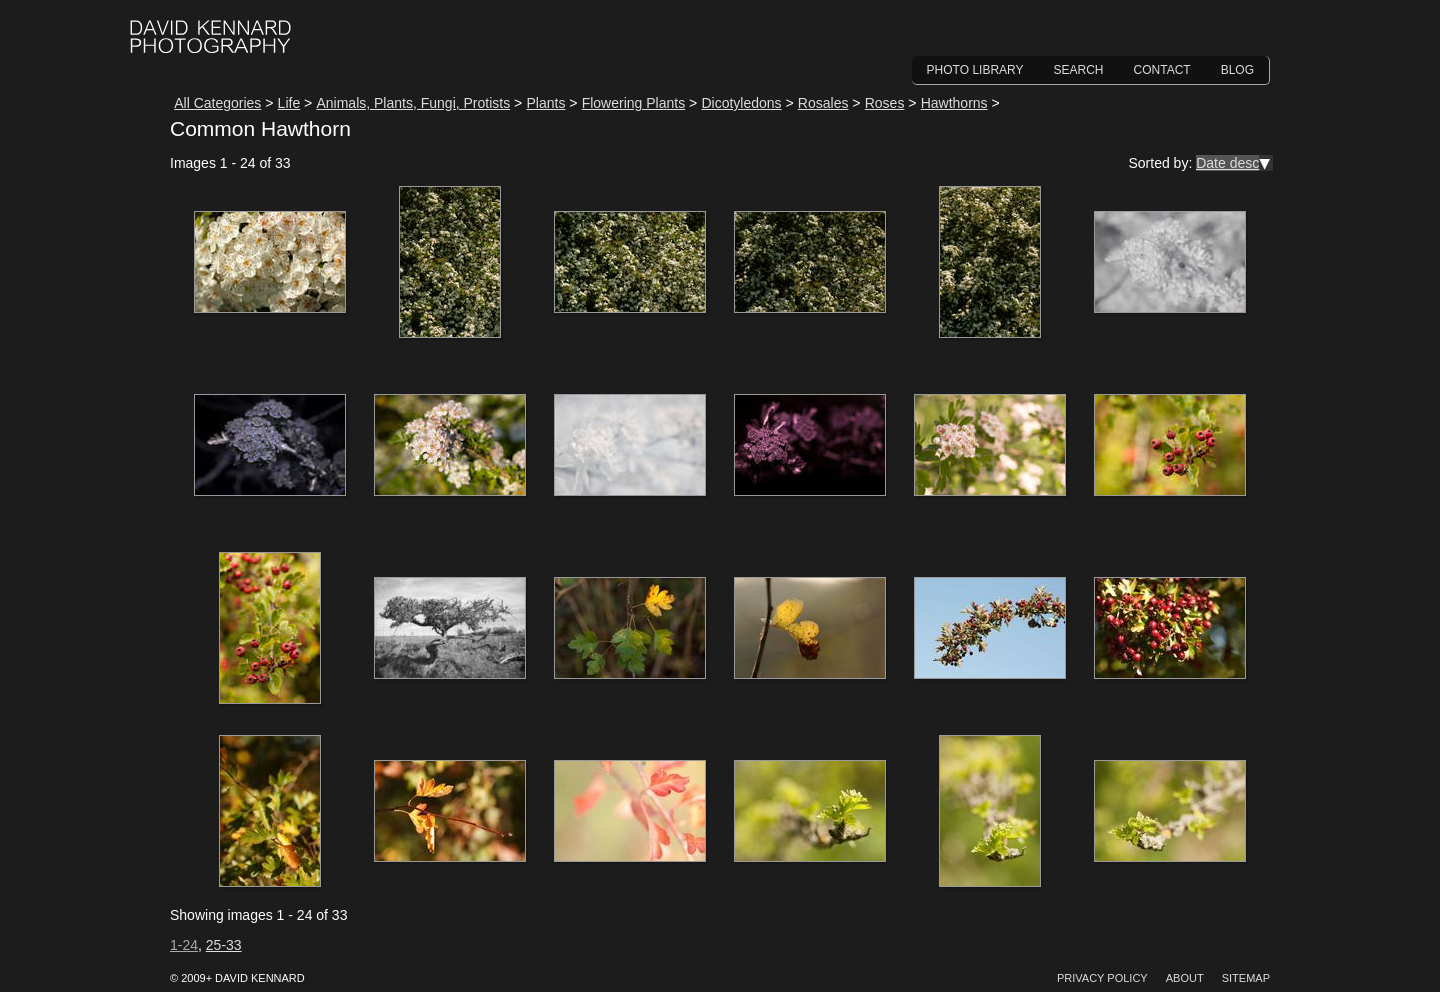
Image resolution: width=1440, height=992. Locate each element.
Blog (1237, 70)
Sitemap (1246, 978)
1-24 (184, 945)
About (1185, 978)
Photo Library (975, 70)
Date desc (1227, 163)
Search (1079, 70)
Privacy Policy (1102, 978)
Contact (1162, 70)
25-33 (224, 945)
